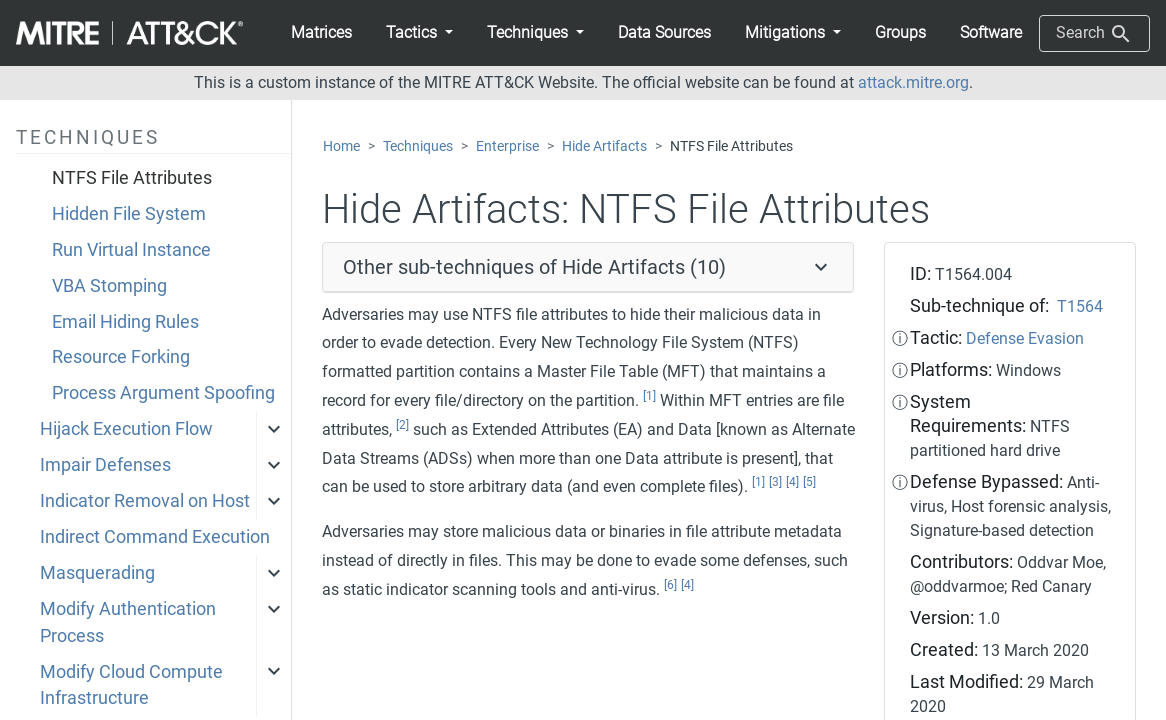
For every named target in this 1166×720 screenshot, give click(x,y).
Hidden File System (129, 214)
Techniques (418, 146)
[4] (792, 482)
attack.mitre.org (913, 82)
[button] (419, 33)
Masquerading (97, 573)
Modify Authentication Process (128, 622)
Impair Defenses (105, 465)
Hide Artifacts (604, 146)
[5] (809, 482)
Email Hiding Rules (125, 322)
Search (1094, 34)
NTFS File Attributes (132, 178)
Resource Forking (121, 357)
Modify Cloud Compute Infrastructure (131, 685)
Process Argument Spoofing (163, 393)
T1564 (1080, 306)
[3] (775, 482)
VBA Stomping (109, 286)
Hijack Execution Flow (126, 429)
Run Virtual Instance (131, 250)
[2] (402, 425)
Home (341, 146)
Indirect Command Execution (155, 537)
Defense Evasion (1025, 338)
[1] (649, 396)
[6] (670, 585)
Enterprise (507, 146)
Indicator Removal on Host (145, 501)
